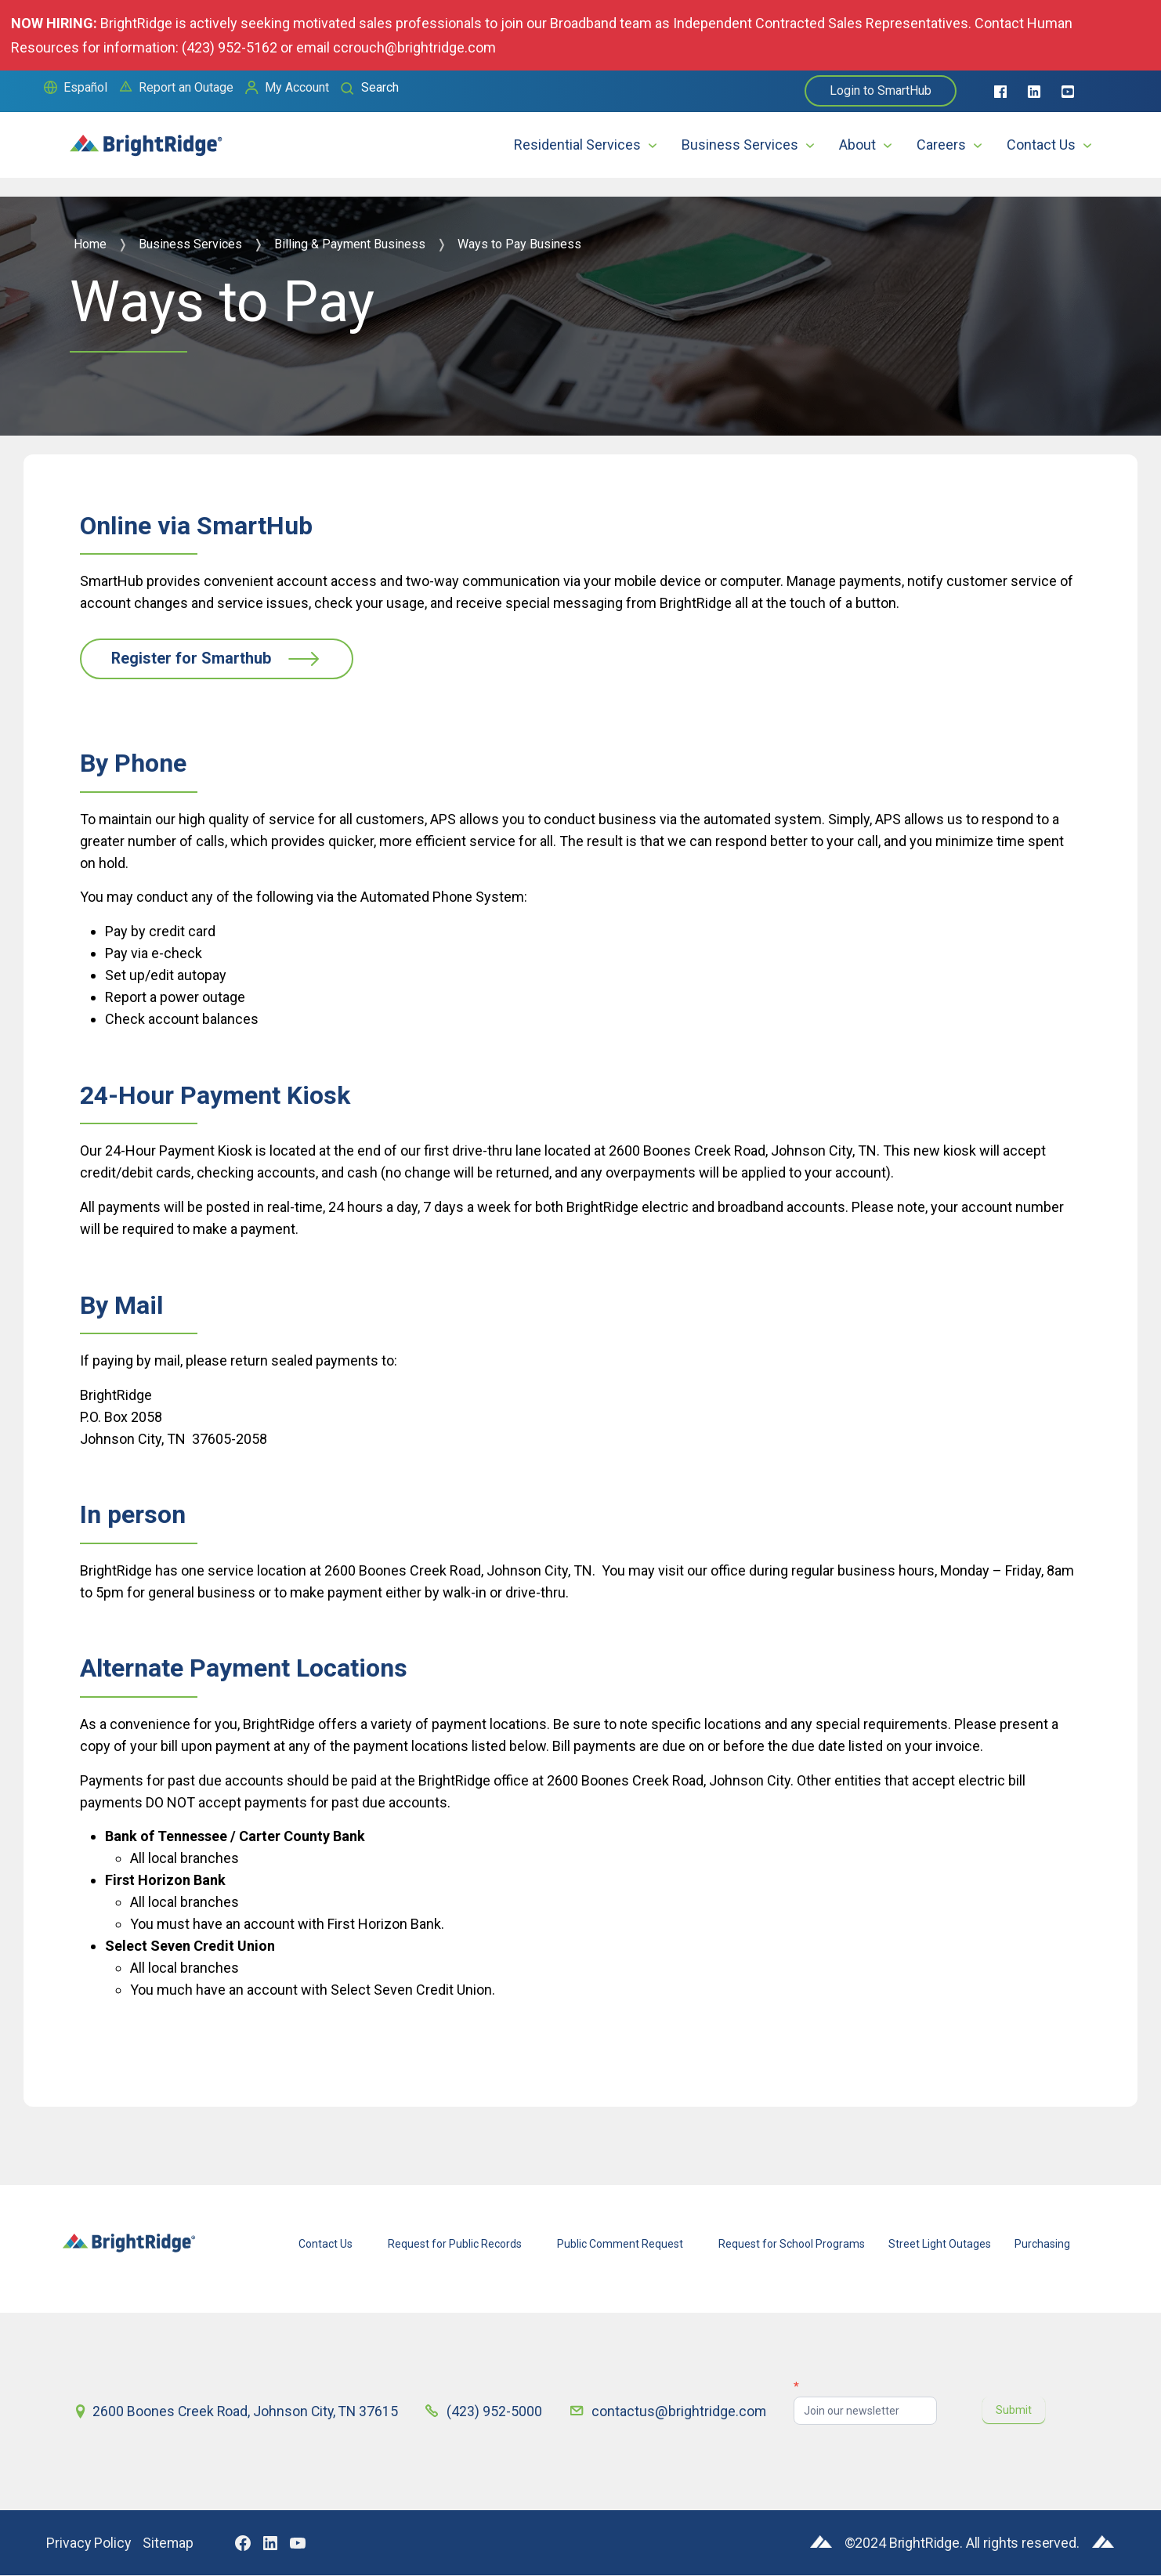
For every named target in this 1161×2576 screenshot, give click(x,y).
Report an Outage (186, 87)
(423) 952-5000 (497, 2412)
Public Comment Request (620, 2244)
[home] (146, 138)
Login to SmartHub (880, 90)
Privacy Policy (89, 2543)
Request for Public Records (455, 2244)
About (857, 144)
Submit (1014, 2410)
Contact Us (1041, 144)
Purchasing (1042, 2244)
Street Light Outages (939, 2244)
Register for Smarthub (193, 658)
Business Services (740, 144)
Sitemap (170, 2543)
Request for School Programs (791, 2244)
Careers (941, 144)
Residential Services (577, 144)
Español (85, 87)
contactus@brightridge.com (680, 2412)
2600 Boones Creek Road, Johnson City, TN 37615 (247, 2412)
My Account (297, 87)
